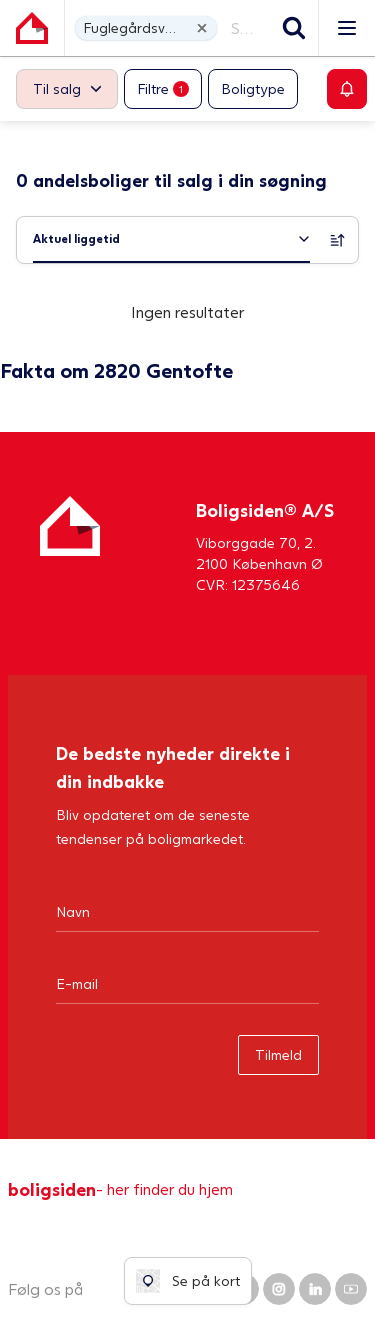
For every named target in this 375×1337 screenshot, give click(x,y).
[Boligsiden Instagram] (279, 1289)
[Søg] (294, 28)
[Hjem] (70, 545)
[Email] (187, 983)
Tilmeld (278, 1054)
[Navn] (187, 911)
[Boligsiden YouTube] (351, 1289)
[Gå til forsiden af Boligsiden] (32, 28)
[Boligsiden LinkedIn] (315, 1289)
